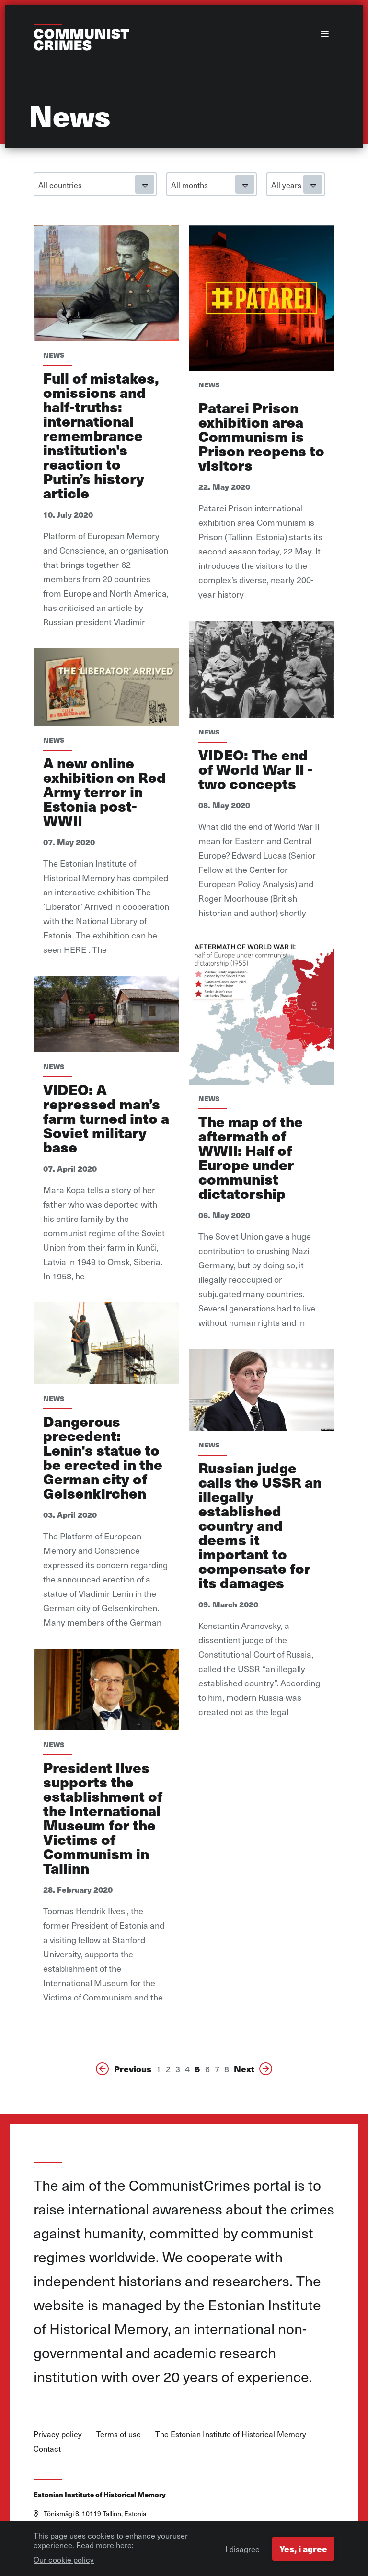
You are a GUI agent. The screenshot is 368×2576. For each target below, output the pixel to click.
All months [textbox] (189, 185)
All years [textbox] (286, 185)
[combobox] (95, 184)
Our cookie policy (64, 2562)
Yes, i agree (303, 2551)
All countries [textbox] (60, 185)
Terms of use (118, 2434)
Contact (47, 2448)
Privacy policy (58, 2434)
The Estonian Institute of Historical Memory (230, 2434)
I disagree (242, 2552)
